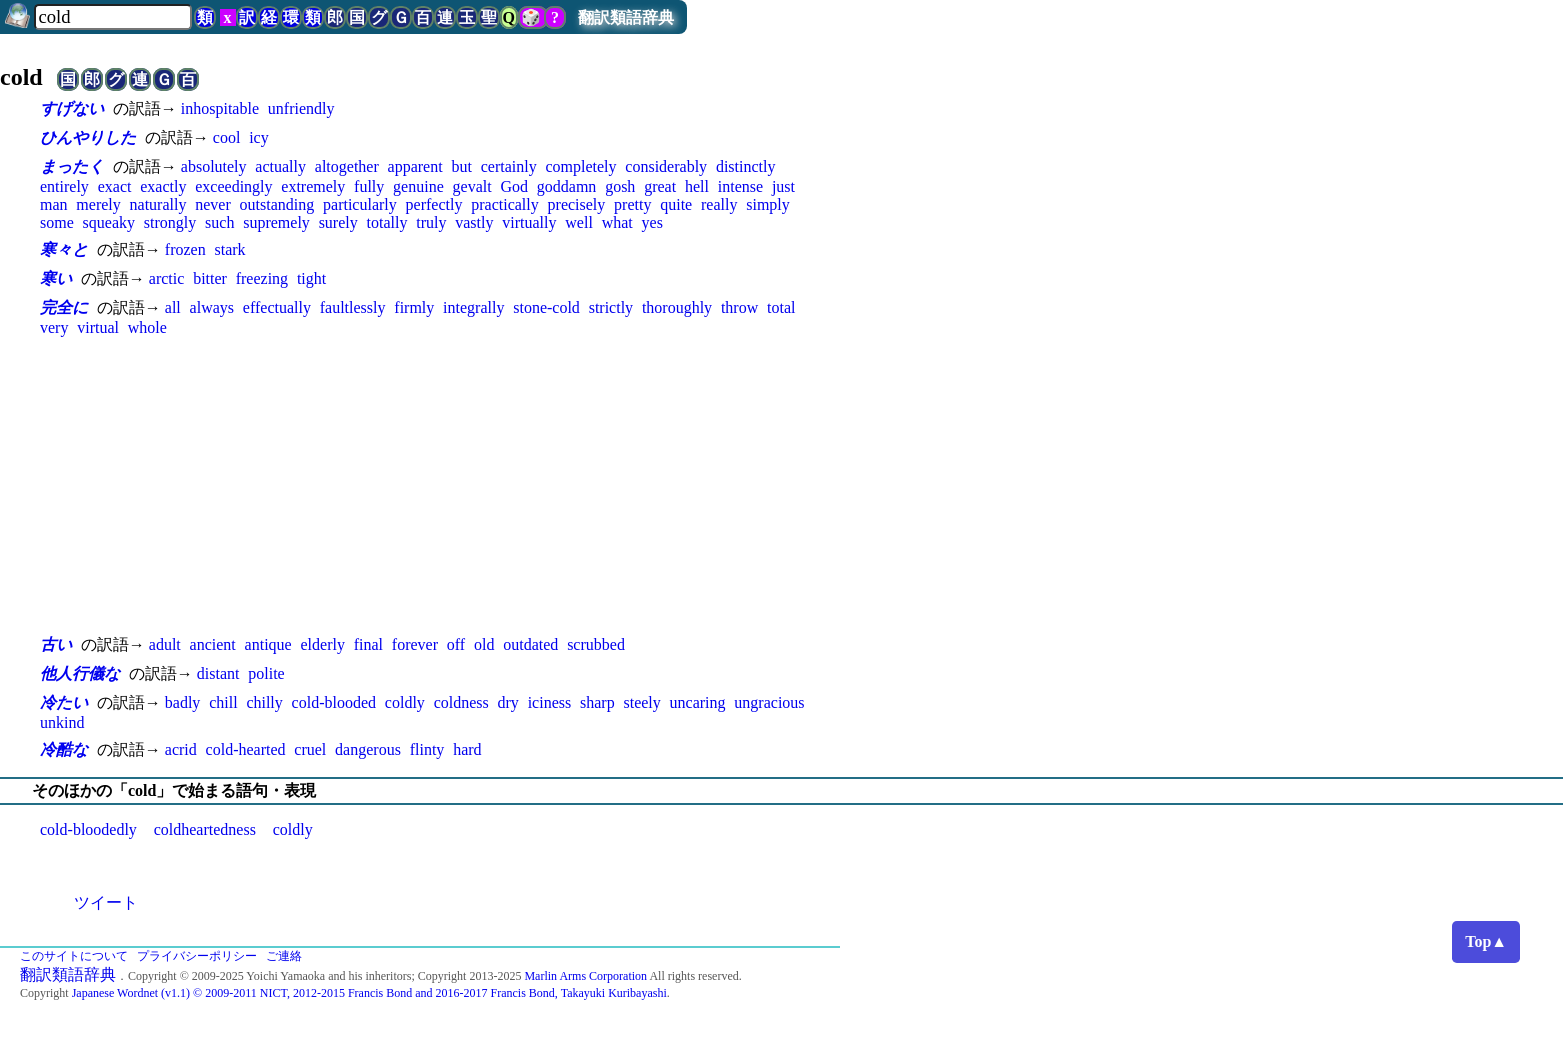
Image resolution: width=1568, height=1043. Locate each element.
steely (641, 702)
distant (218, 673)
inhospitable (220, 108)
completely (580, 166)
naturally (158, 204)
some (57, 222)
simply (768, 204)
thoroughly (677, 307)
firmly (414, 307)
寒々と (64, 249)
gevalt (472, 186)
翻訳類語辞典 (626, 17)
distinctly (746, 166)
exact (115, 186)
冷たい (64, 702)
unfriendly (301, 108)
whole (147, 327)
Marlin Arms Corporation (585, 976)
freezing (262, 278)
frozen (185, 249)
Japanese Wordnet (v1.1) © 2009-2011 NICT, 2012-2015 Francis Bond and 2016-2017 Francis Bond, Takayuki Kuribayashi (369, 993)
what (617, 222)
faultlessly (353, 307)
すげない (72, 108)
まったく (72, 166)
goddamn (567, 186)
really (719, 204)
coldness (461, 702)
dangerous (368, 749)
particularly (360, 204)
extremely (313, 186)
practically (505, 204)
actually (280, 166)
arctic (167, 278)
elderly (322, 644)
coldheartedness (205, 829)
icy (259, 137)
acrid (181, 749)
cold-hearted (246, 749)
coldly (405, 702)
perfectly (434, 204)
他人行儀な (80, 673)
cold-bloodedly (88, 829)
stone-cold (546, 307)
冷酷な (64, 749)
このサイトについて (74, 956)
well (579, 222)
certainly (509, 166)
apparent (415, 166)
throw (739, 307)
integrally (473, 307)
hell (697, 186)
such (219, 222)
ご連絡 (284, 956)
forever (415, 644)
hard (467, 749)
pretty (632, 204)
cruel (310, 749)
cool (227, 137)
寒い (56, 278)
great (660, 186)
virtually (529, 222)
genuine (418, 186)
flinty (427, 749)
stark (229, 249)
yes (652, 222)
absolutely (214, 166)
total (781, 307)
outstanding (277, 204)
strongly (170, 222)
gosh (620, 186)
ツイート (106, 902)
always (212, 307)
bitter (210, 278)
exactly (163, 186)
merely (98, 204)
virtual (98, 327)
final (368, 644)
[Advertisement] (440, 485)
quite (676, 204)
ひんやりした (88, 137)
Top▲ (1486, 941)
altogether (347, 166)
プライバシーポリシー (197, 956)
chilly (264, 702)
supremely (276, 222)
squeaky (109, 222)
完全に (64, 307)
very (54, 327)
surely (338, 222)
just (783, 186)
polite (266, 673)
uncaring (698, 702)
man (54, 204)
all (173, 307)
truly (431, 222)
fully (369, 186)
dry (508, 702)
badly (183, 702)
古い (56, 644)
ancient (213, 644)
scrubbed (596, 644)
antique (268, 644)
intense (740, 186)
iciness (550, 702)
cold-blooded (334, 702)
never (213, 204)
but (461, 166)
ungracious (769, 702)
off (456, 644)
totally (387, 222)
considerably (666, 166)
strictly (611, 307)
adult (165, 644)
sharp (597, 702)
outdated (530, 644)
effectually (277, 307)
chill (223, 702)
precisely (577, 204)
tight (311, 278)
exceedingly (233, 186)
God (514, 186)
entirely (64, 186)
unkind (62, 722)
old (484, 644)
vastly (474, 222)
